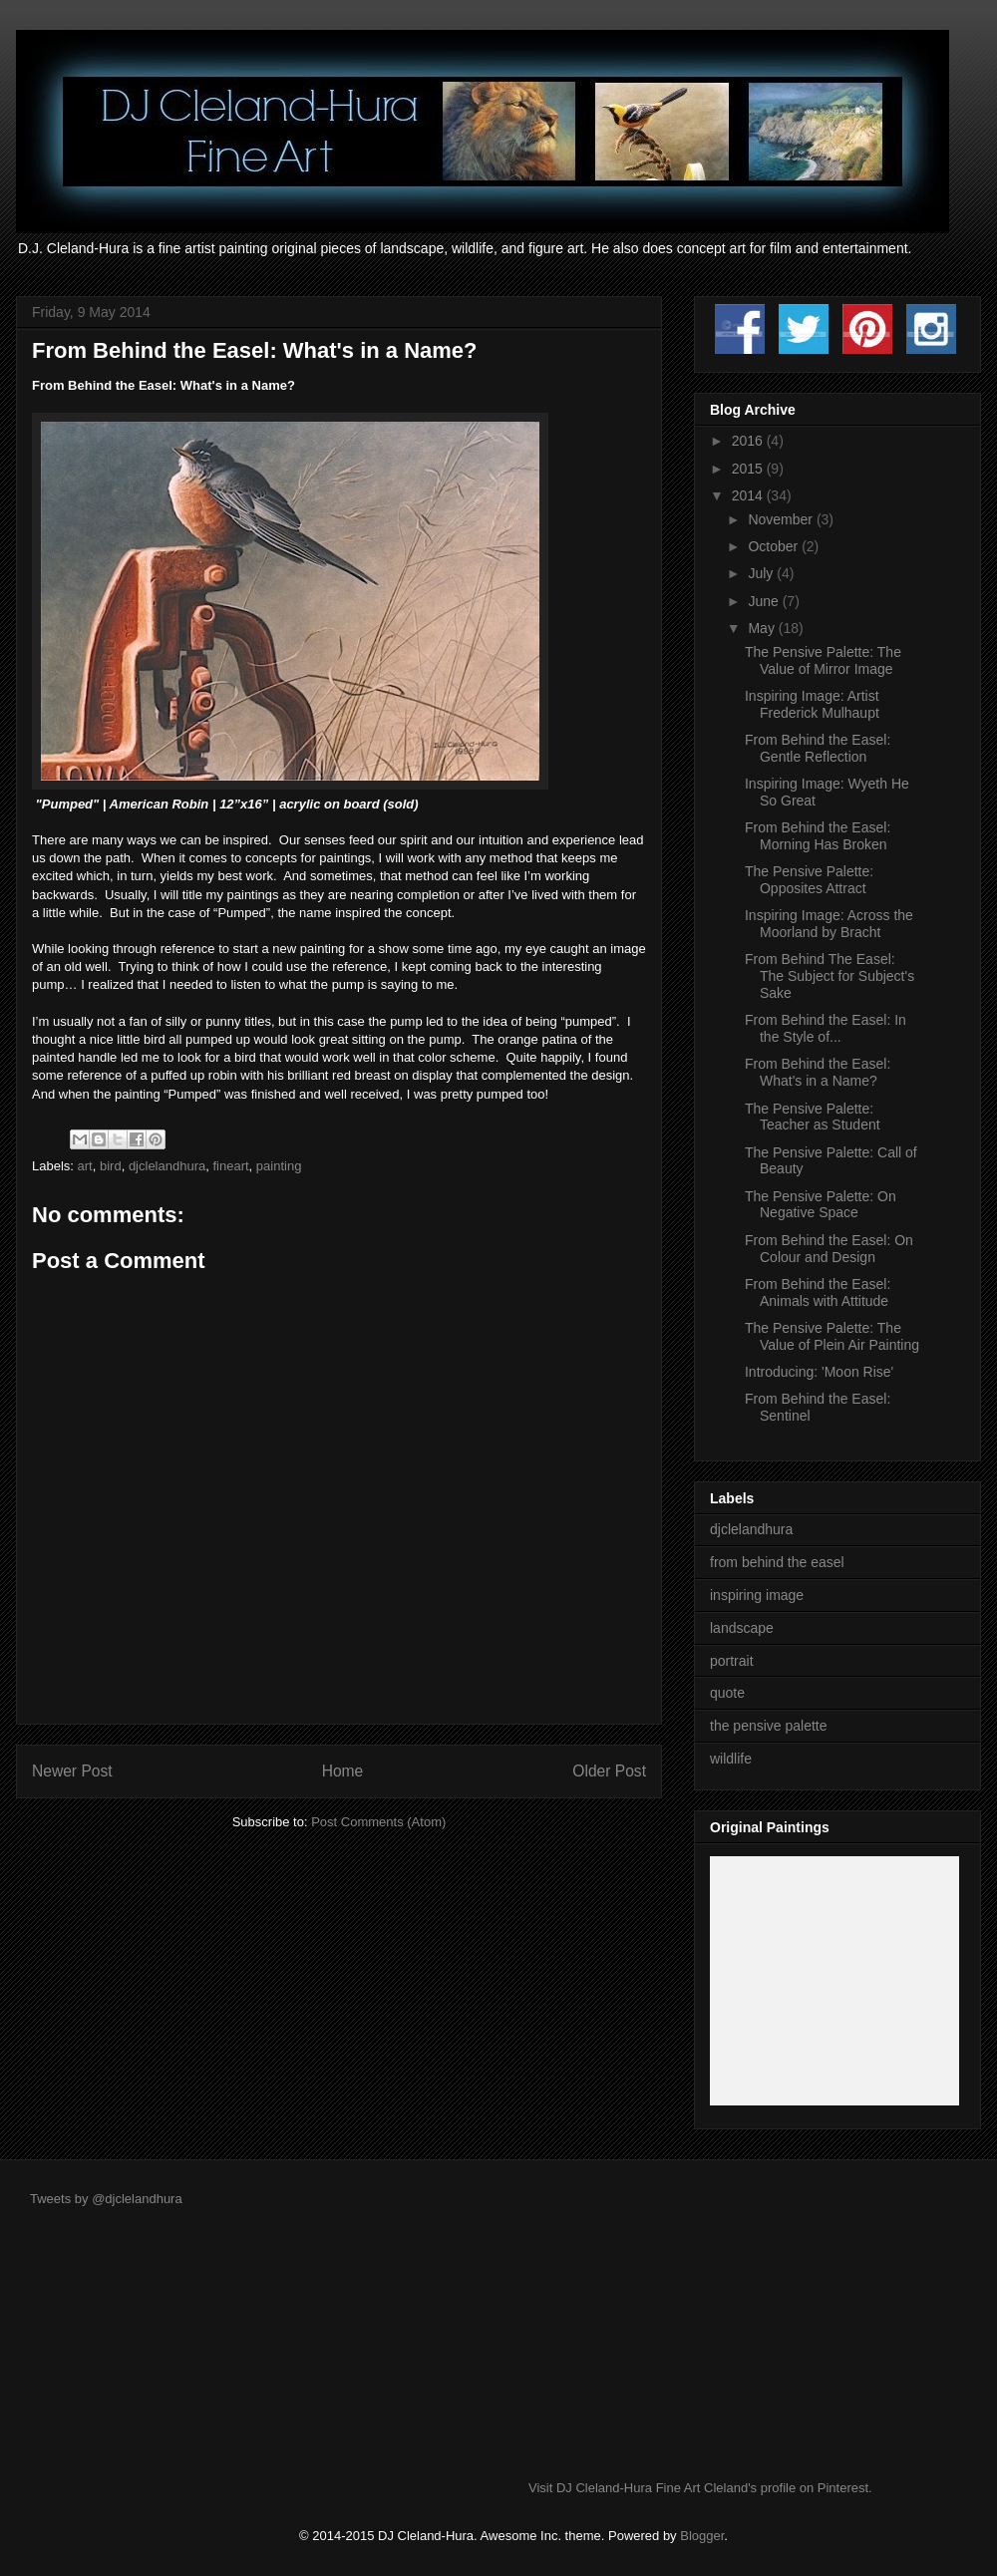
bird (111, 1165)
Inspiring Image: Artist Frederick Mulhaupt (812, 704)
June (765, 601)
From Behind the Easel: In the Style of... (825, 1028)
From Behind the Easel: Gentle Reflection (817, 748)
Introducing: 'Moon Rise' (819, 1372)
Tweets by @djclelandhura (106, 2198)
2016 (749, 441)
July (762, 573)
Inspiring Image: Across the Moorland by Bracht (829, 923)
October (775, 546)
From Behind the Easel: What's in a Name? (817, 1072)
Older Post (609, 1771)
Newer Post (72, 1771)
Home (343, 1771)
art (85, 1165)
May (763, 628)
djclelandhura (167, 1165)
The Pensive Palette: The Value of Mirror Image (823, 660)
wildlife (731, 1759)
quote (727, 1693)
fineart (230, 1165)
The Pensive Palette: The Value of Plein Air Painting (832, 1336)
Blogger (702, 2535)
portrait (732, 1661)
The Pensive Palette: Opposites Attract (809, 879)
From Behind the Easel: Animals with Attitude (817, 1292)
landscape (742, 1628)
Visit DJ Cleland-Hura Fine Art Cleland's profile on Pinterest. (700, 2487)
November (782, 519)
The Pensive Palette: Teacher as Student (812, 1117)
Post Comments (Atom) (378, 1821)
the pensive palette (769, 1726)
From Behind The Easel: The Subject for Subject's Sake (829, 976)
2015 (749, 469)
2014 (749, 495)
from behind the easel (777, 1562)
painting (279, 1165)
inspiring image (757, 1595)
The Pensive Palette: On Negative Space (820, 1204)
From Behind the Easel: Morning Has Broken (817, 835)
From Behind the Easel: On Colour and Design (829, 1248)
